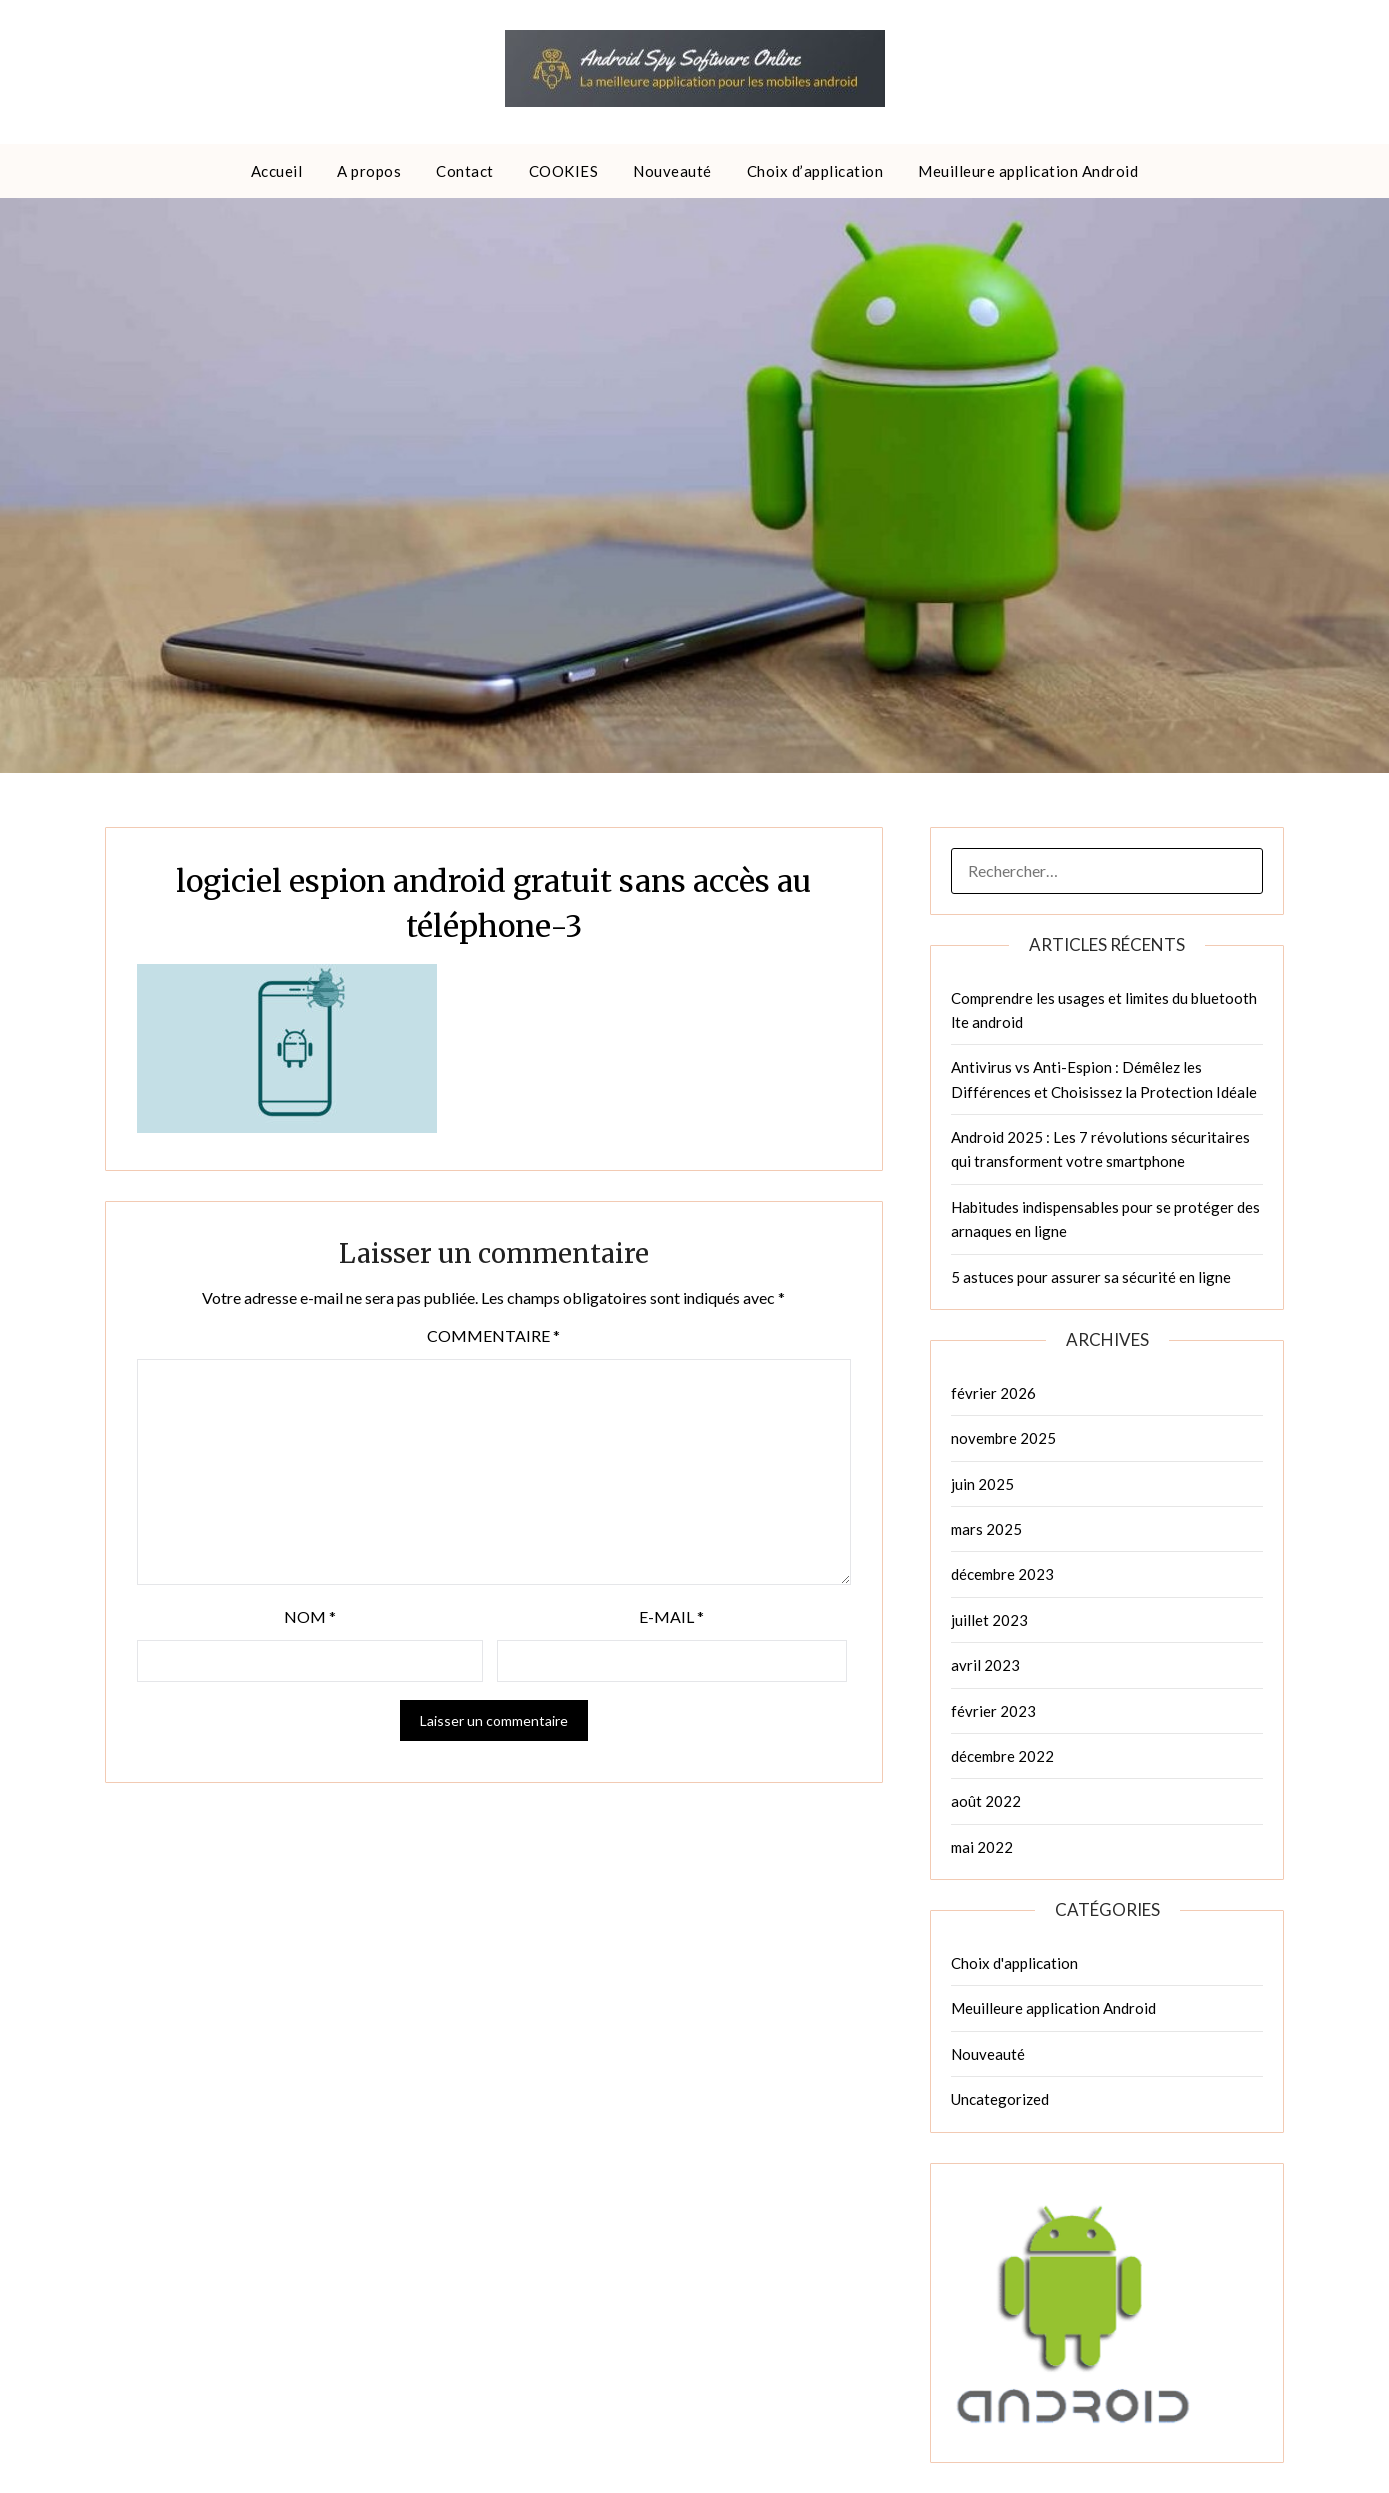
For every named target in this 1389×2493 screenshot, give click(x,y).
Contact (465, 171)
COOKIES (564, 171)
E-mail (671, 1616)
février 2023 (993, 1711)
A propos (369, 171)
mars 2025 (986, 1529)
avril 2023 (985, 1665)
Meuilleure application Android (1028, 171)
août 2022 (986, 1801)
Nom (310, 1616)
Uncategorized (1000, 2099)
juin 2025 (982, 1484)
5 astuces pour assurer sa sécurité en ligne (1091, 1277)
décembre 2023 (1002, 1574)
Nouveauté (672, 171)
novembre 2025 (1003, 1438)
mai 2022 (982, 1847)
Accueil (277, 171)
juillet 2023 (989, 1620)
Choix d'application (1014, 1963)
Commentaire (493, 1335)
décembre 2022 (1002, 1756)
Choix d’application (815, 171)
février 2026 (993, 1393)
